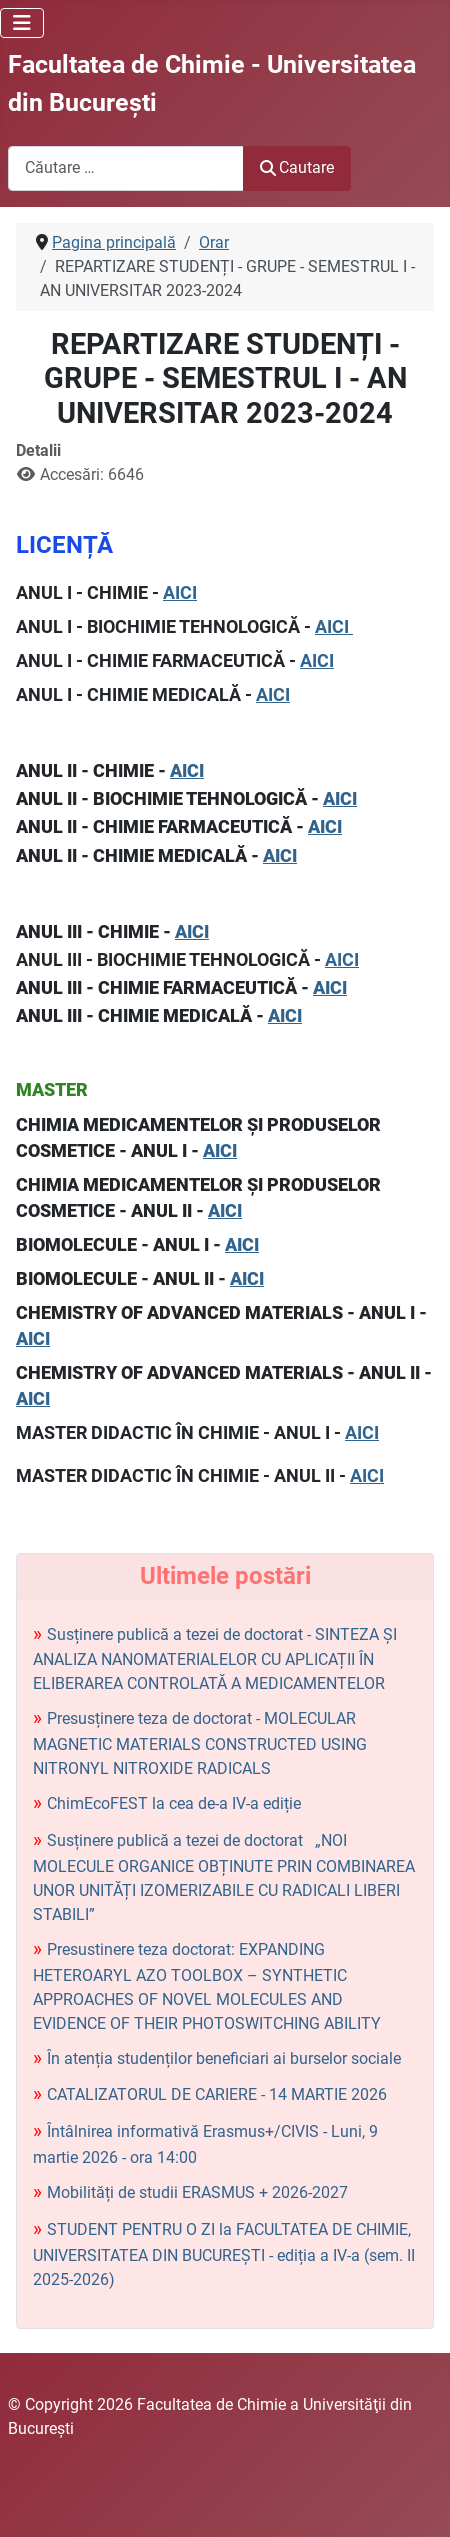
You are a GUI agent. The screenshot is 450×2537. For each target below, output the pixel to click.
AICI (180, 592)
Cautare (297, 167)
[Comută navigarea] (22, 23)
